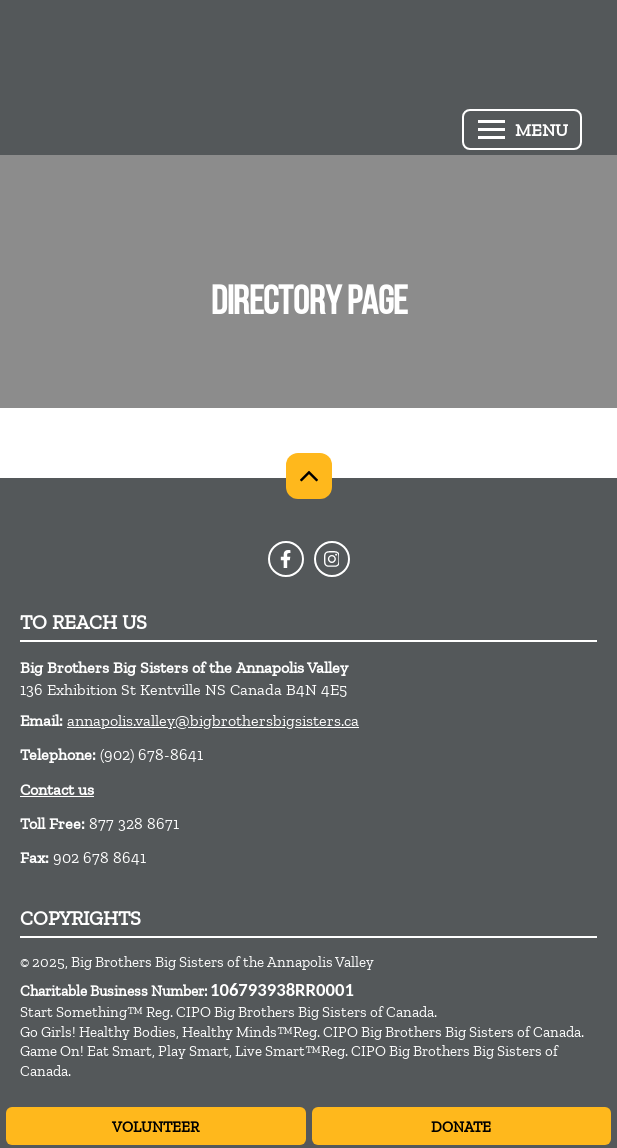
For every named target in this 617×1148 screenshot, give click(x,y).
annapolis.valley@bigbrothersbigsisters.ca (213, 720)
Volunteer (155, 1127)
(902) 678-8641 (151, 754)
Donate (461, 1127)
